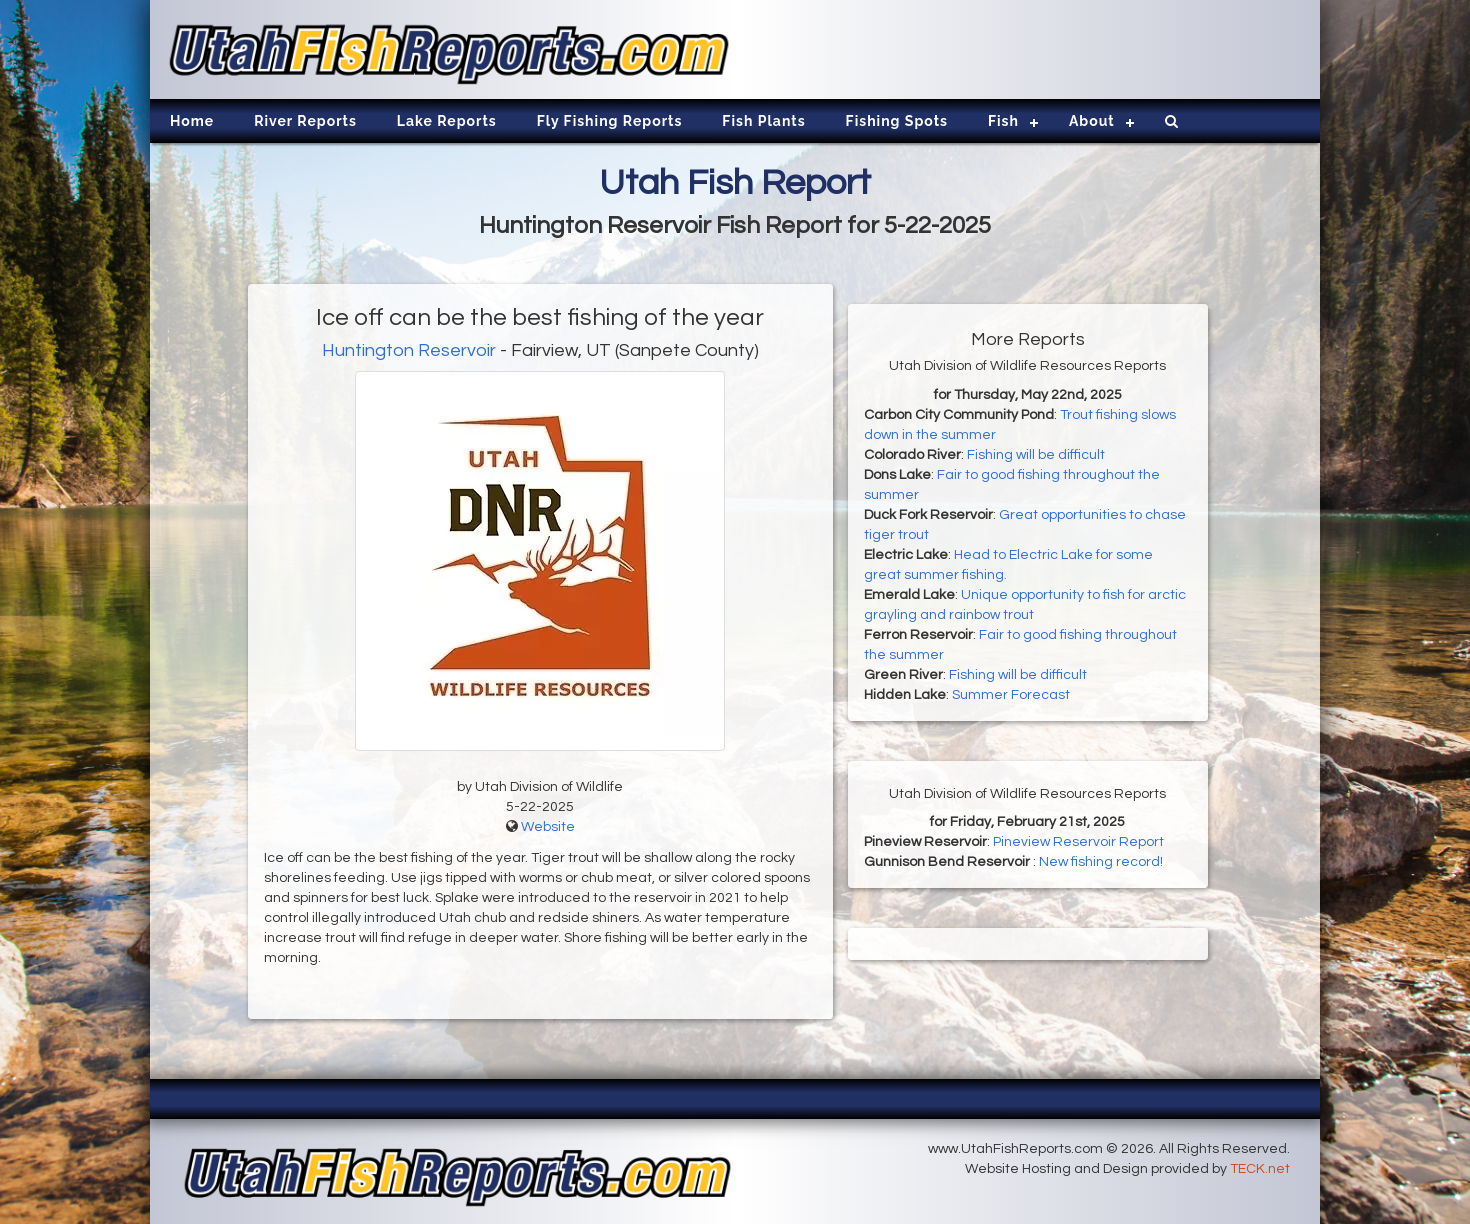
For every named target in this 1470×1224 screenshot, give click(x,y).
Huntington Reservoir (409, 350)
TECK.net (1260, 1169)
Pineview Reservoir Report (1078, 842)
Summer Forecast (1011, 695)
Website (548, 827)
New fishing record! (1101, 862)
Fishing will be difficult (1036, 455)
